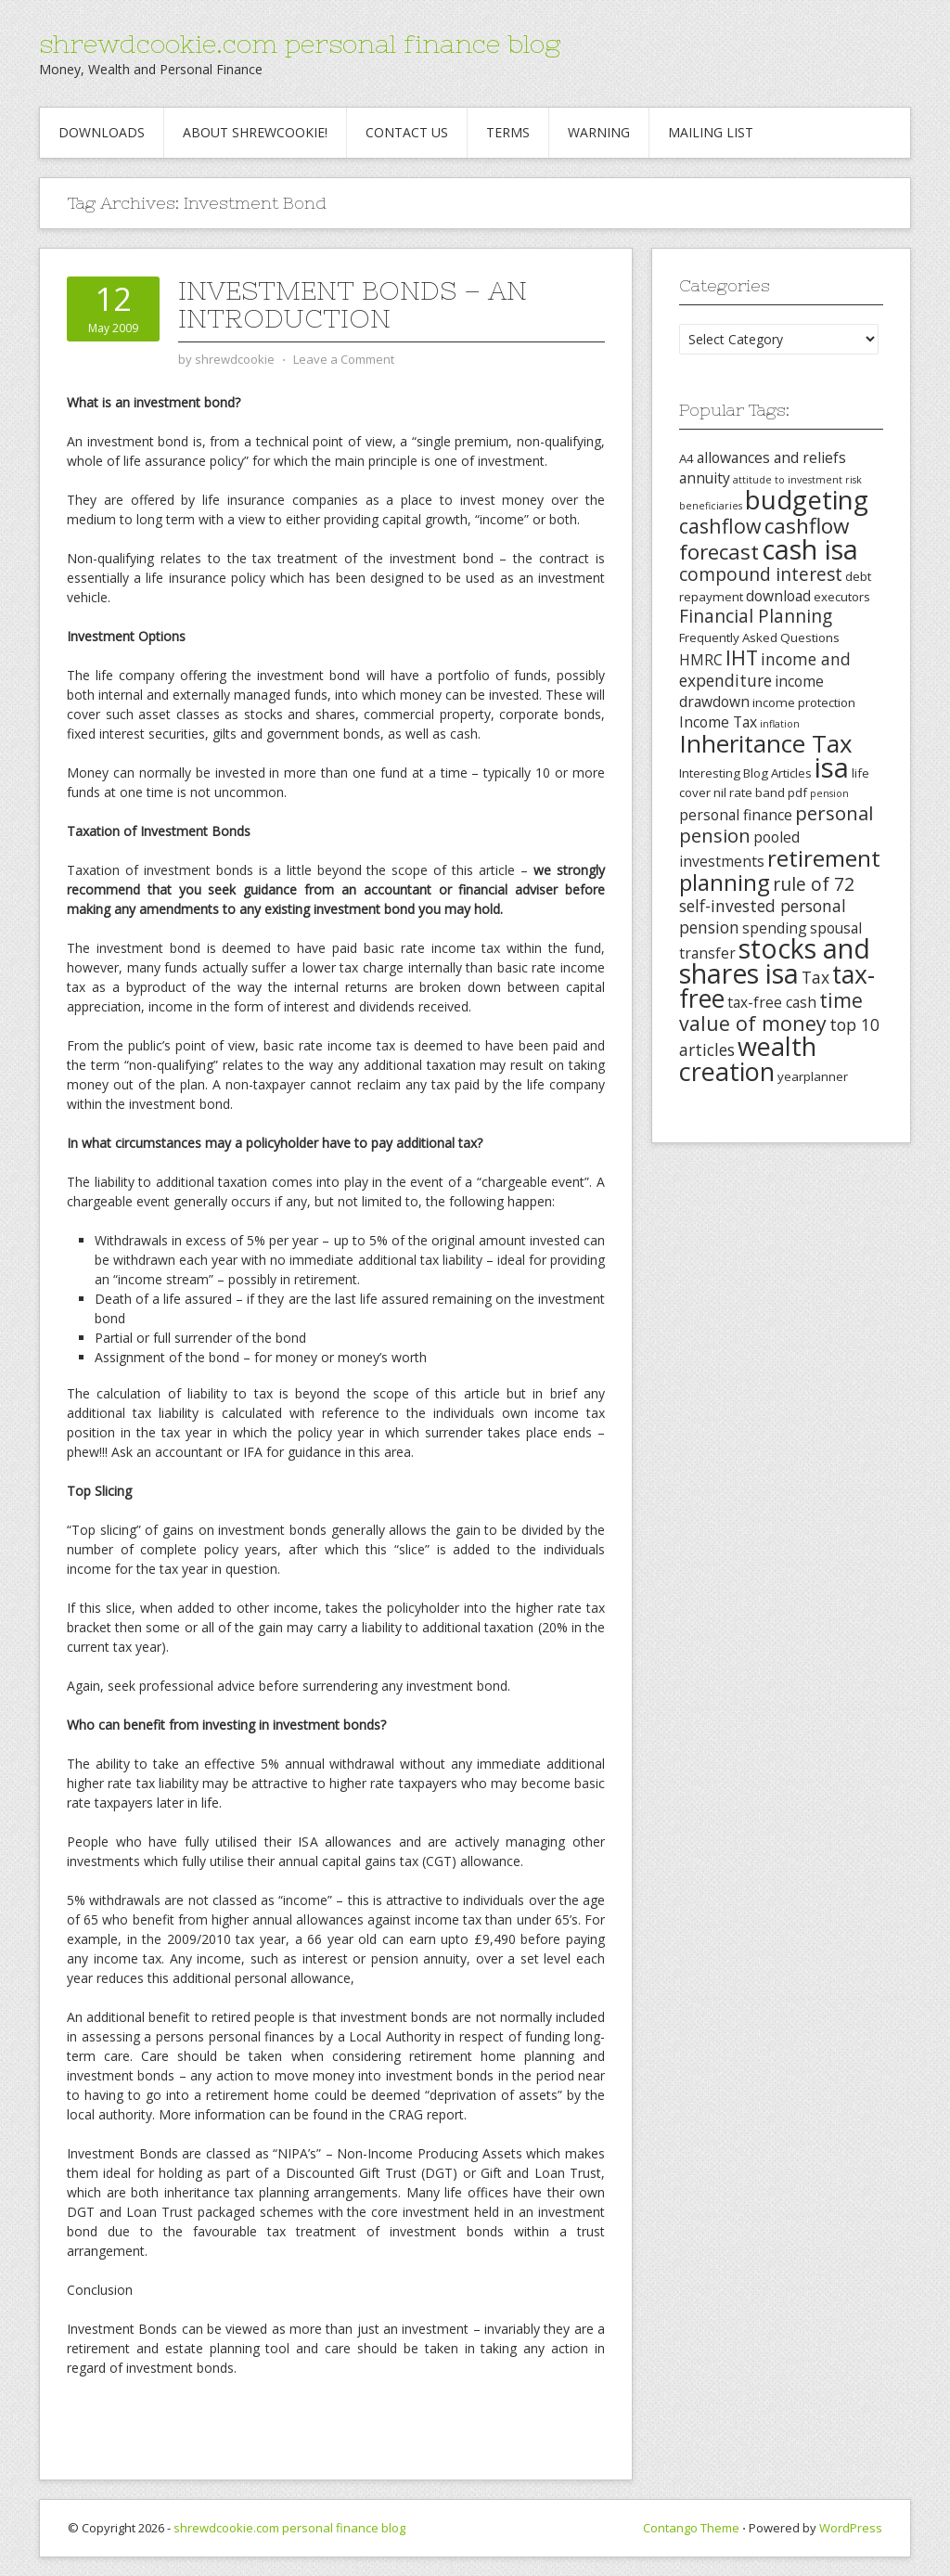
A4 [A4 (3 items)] (686, 458)
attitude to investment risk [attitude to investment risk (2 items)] (797, 479)
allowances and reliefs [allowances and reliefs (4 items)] (771, 457)
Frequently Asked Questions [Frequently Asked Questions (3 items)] (759, 637)
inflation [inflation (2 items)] (780, 723)
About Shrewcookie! (255, 132)
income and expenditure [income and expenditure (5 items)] (765, 669)
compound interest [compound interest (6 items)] (760, 574)
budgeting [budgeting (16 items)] (806, 499)
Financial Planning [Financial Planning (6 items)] (755, 616)
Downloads (101, 132)
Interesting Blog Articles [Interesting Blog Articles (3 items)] (745, 773)
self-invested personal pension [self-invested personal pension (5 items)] (762, 916)
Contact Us (407, 132)
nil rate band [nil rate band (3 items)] (749, 792)
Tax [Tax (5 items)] (815, 977)
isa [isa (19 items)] (832, 767)
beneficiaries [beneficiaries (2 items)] (710, 505)
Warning (599, 132)
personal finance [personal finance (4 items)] (735, 815)
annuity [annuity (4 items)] (704, 478)
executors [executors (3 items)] (842, 596)
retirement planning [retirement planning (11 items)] (779, 870)
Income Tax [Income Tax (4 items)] (718, 722)
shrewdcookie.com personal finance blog (299, 43)
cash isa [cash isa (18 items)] (810, 549)
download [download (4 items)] (778, 596)
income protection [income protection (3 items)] (803, 702)
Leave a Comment (343, 359)
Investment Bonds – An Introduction (352, 304)
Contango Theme (691, 2527)
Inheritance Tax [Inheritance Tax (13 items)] (766, 743)
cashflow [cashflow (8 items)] (720, 525)
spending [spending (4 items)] (774, 928)
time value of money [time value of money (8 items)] (771, 1011)
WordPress (850, 2527)
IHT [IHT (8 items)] (741, 657)
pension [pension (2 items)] (829, 793)
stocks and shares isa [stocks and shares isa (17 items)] (774, 961)
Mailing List (710, 132)
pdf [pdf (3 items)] (797, 792)
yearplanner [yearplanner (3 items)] (812, 1076)
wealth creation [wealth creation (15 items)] (747, 1058)
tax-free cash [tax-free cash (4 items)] (771, 1002)
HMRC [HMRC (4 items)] (701, 660)
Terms (508, 132)
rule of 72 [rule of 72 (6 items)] (813, 884)
